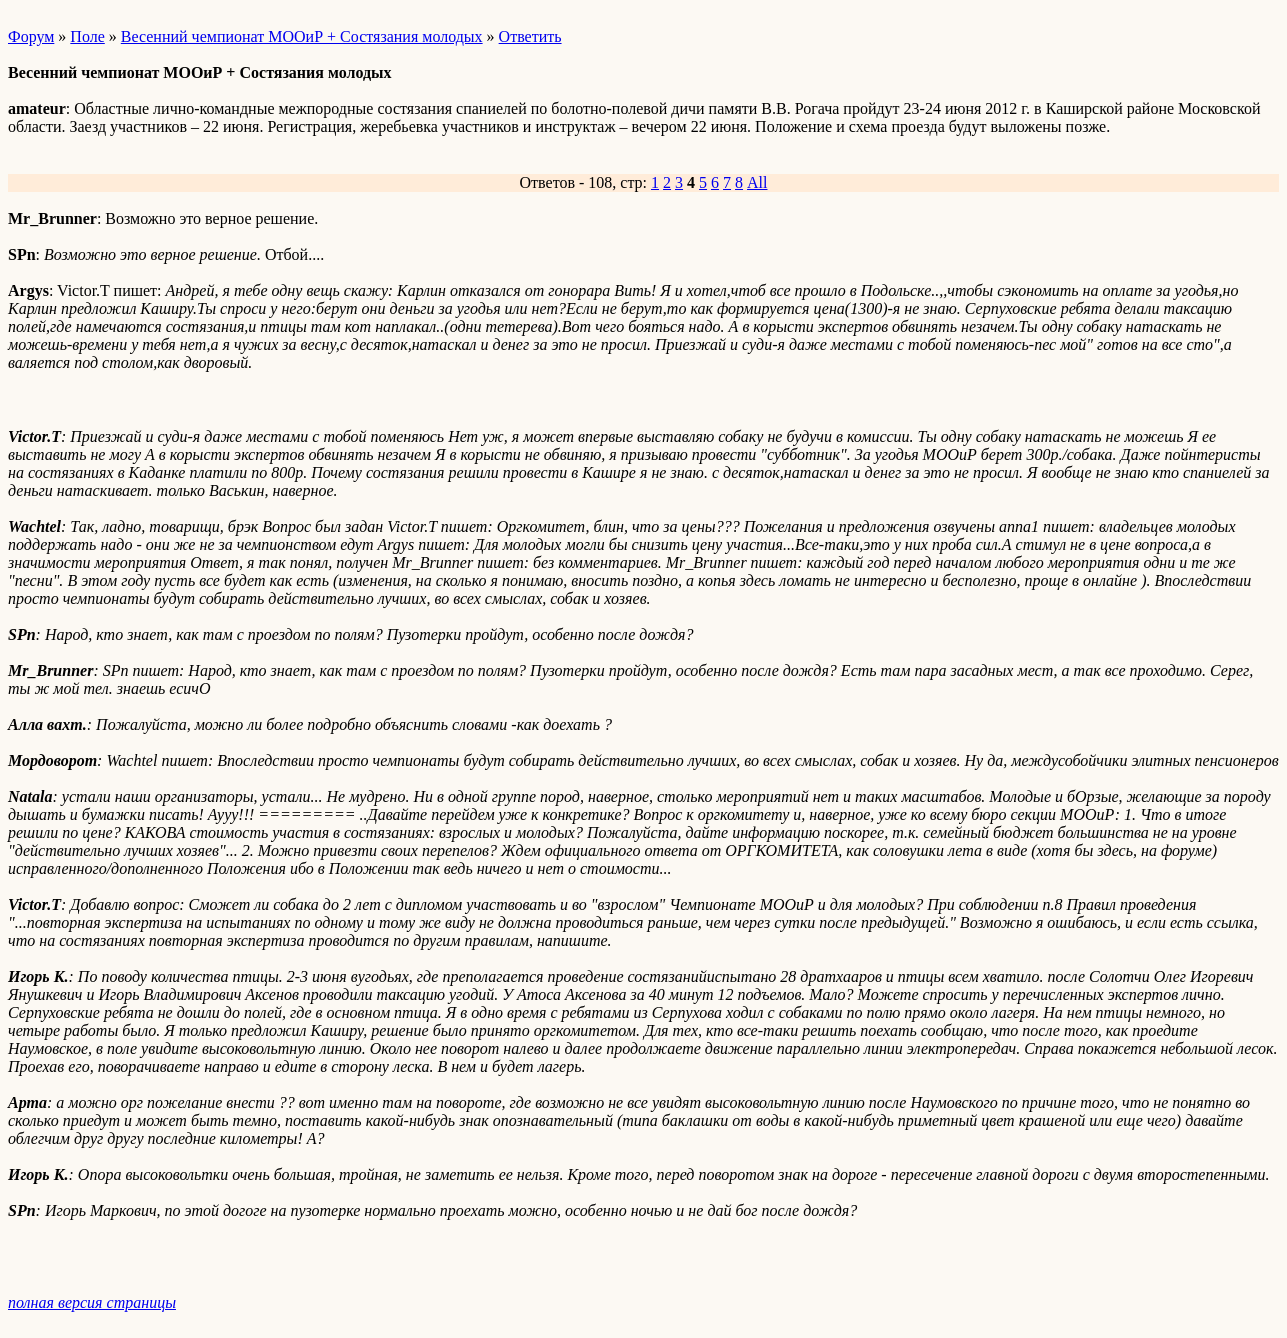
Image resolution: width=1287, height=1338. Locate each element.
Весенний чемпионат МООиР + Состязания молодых (302, 36)
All (757, 182)
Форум (31, 36)
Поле (87, 36)
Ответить (530, 36)
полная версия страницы (92, 1302)
